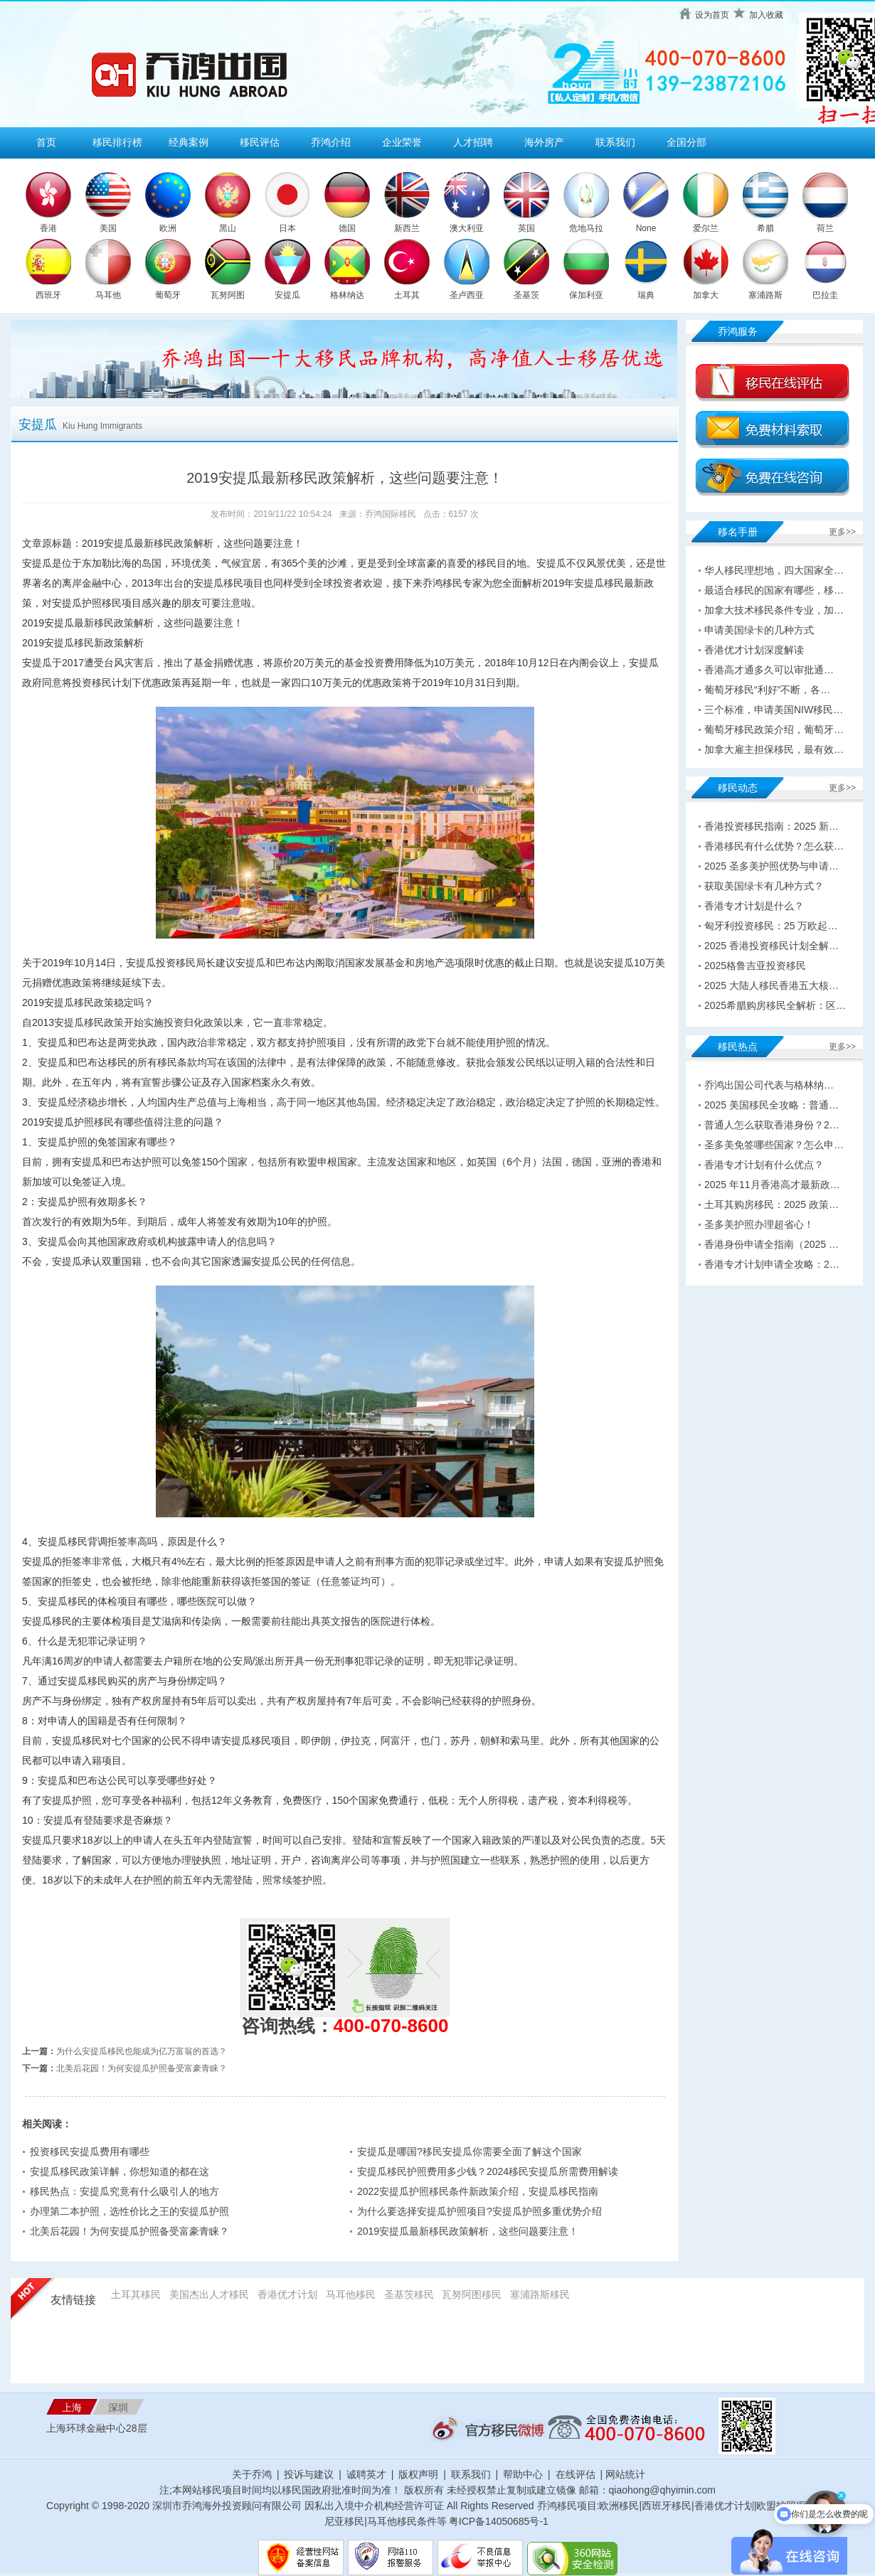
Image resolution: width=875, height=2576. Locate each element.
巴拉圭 (825, 295)
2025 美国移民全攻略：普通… (771, 1105)
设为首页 (712, 15)
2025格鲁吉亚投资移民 (755, 965)
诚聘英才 (366, 2474)
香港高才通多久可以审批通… (769, 669)
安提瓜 (287, 295)
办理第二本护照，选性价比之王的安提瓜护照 (129, 2211)
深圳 (118, 2407)
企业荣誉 (402, 142)
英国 (526, 228)
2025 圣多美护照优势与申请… (771, 866)
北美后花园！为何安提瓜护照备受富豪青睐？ (141, 2068)
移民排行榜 (117, 142)
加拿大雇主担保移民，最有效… (774, 749)
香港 (48, 228)
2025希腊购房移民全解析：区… (775, 1005)
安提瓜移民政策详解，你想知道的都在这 (119, 2171)
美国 (108, 228)
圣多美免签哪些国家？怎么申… (774, 1144)
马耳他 (108, 295)
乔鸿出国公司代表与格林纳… (769, 1085)
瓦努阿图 (228, 295)
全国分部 (686, 142)
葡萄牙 (168, 295)
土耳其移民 (136, 2294)
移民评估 (260, 142)
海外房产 (544, 142)
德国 (347, 228)
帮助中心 (523, 2474)
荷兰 (825, 228)
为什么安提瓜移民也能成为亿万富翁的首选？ (141, 2051)
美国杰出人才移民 (209, 2294)
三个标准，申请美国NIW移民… (773, 709)
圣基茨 (526, 295)
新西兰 (407, 228)
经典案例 (188, 142)
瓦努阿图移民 (472, 2294)
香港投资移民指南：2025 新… (771, 826)
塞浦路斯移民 (540, 2294)
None (646, 228)
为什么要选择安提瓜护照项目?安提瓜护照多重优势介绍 (479, 2211)
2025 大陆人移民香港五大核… (771, 985)
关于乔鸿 (252, 2474)
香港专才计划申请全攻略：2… (771, 1264)
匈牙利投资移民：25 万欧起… (770, 925)
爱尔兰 (705, 228)
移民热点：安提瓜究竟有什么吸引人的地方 (124, 2191)
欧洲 (167, 228)
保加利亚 (586, 295)
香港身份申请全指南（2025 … (771, 1244)
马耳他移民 (351, 2294)
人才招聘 (473, 142)
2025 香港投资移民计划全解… (771, 945)
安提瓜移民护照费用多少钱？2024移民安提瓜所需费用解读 (487, 2171)
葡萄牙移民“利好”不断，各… (767, 689)
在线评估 (577, 2474)
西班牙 (48, 295)
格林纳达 (347, 295)
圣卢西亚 (467, 295)
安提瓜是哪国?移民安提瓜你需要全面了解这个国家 (469, 2151)
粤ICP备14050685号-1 (498, 2521)
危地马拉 (586, 228)
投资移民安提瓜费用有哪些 (89, 2151)
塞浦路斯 (765, 295)
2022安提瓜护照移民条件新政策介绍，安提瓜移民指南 (477, 2191)
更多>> (842, 532)
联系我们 (615, 142)
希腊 (765, 228)
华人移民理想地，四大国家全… (774, 570)
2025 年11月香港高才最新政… (772, 1184)
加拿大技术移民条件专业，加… (774, 610)
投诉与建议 (309, 2474)
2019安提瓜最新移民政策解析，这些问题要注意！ (467, 2231)
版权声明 (418, 2474)
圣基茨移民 (409, 2294)
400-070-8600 (391, 2025)
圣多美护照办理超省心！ (759, 1224)
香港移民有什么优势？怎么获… (774, 846)
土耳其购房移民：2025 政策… (771, 1204)
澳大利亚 (467, 228)
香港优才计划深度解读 (754, 650)
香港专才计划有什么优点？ (764, 1164)
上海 (72, 2407)
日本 (287, 228)
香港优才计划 (287, 2294)
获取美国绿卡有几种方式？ (764, 886)
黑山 (227, 228)
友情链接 (73, 2300)
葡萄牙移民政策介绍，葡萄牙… (774, 729)
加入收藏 (766, 15)
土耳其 (407, 295)
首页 (46, 142)
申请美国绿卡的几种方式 (759, 630)
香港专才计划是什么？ (754, 906)
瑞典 (645, 295)
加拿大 (705, 295)
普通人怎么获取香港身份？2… (771, 1125)
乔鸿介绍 (331, 142)
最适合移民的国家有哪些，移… (774, 590)
